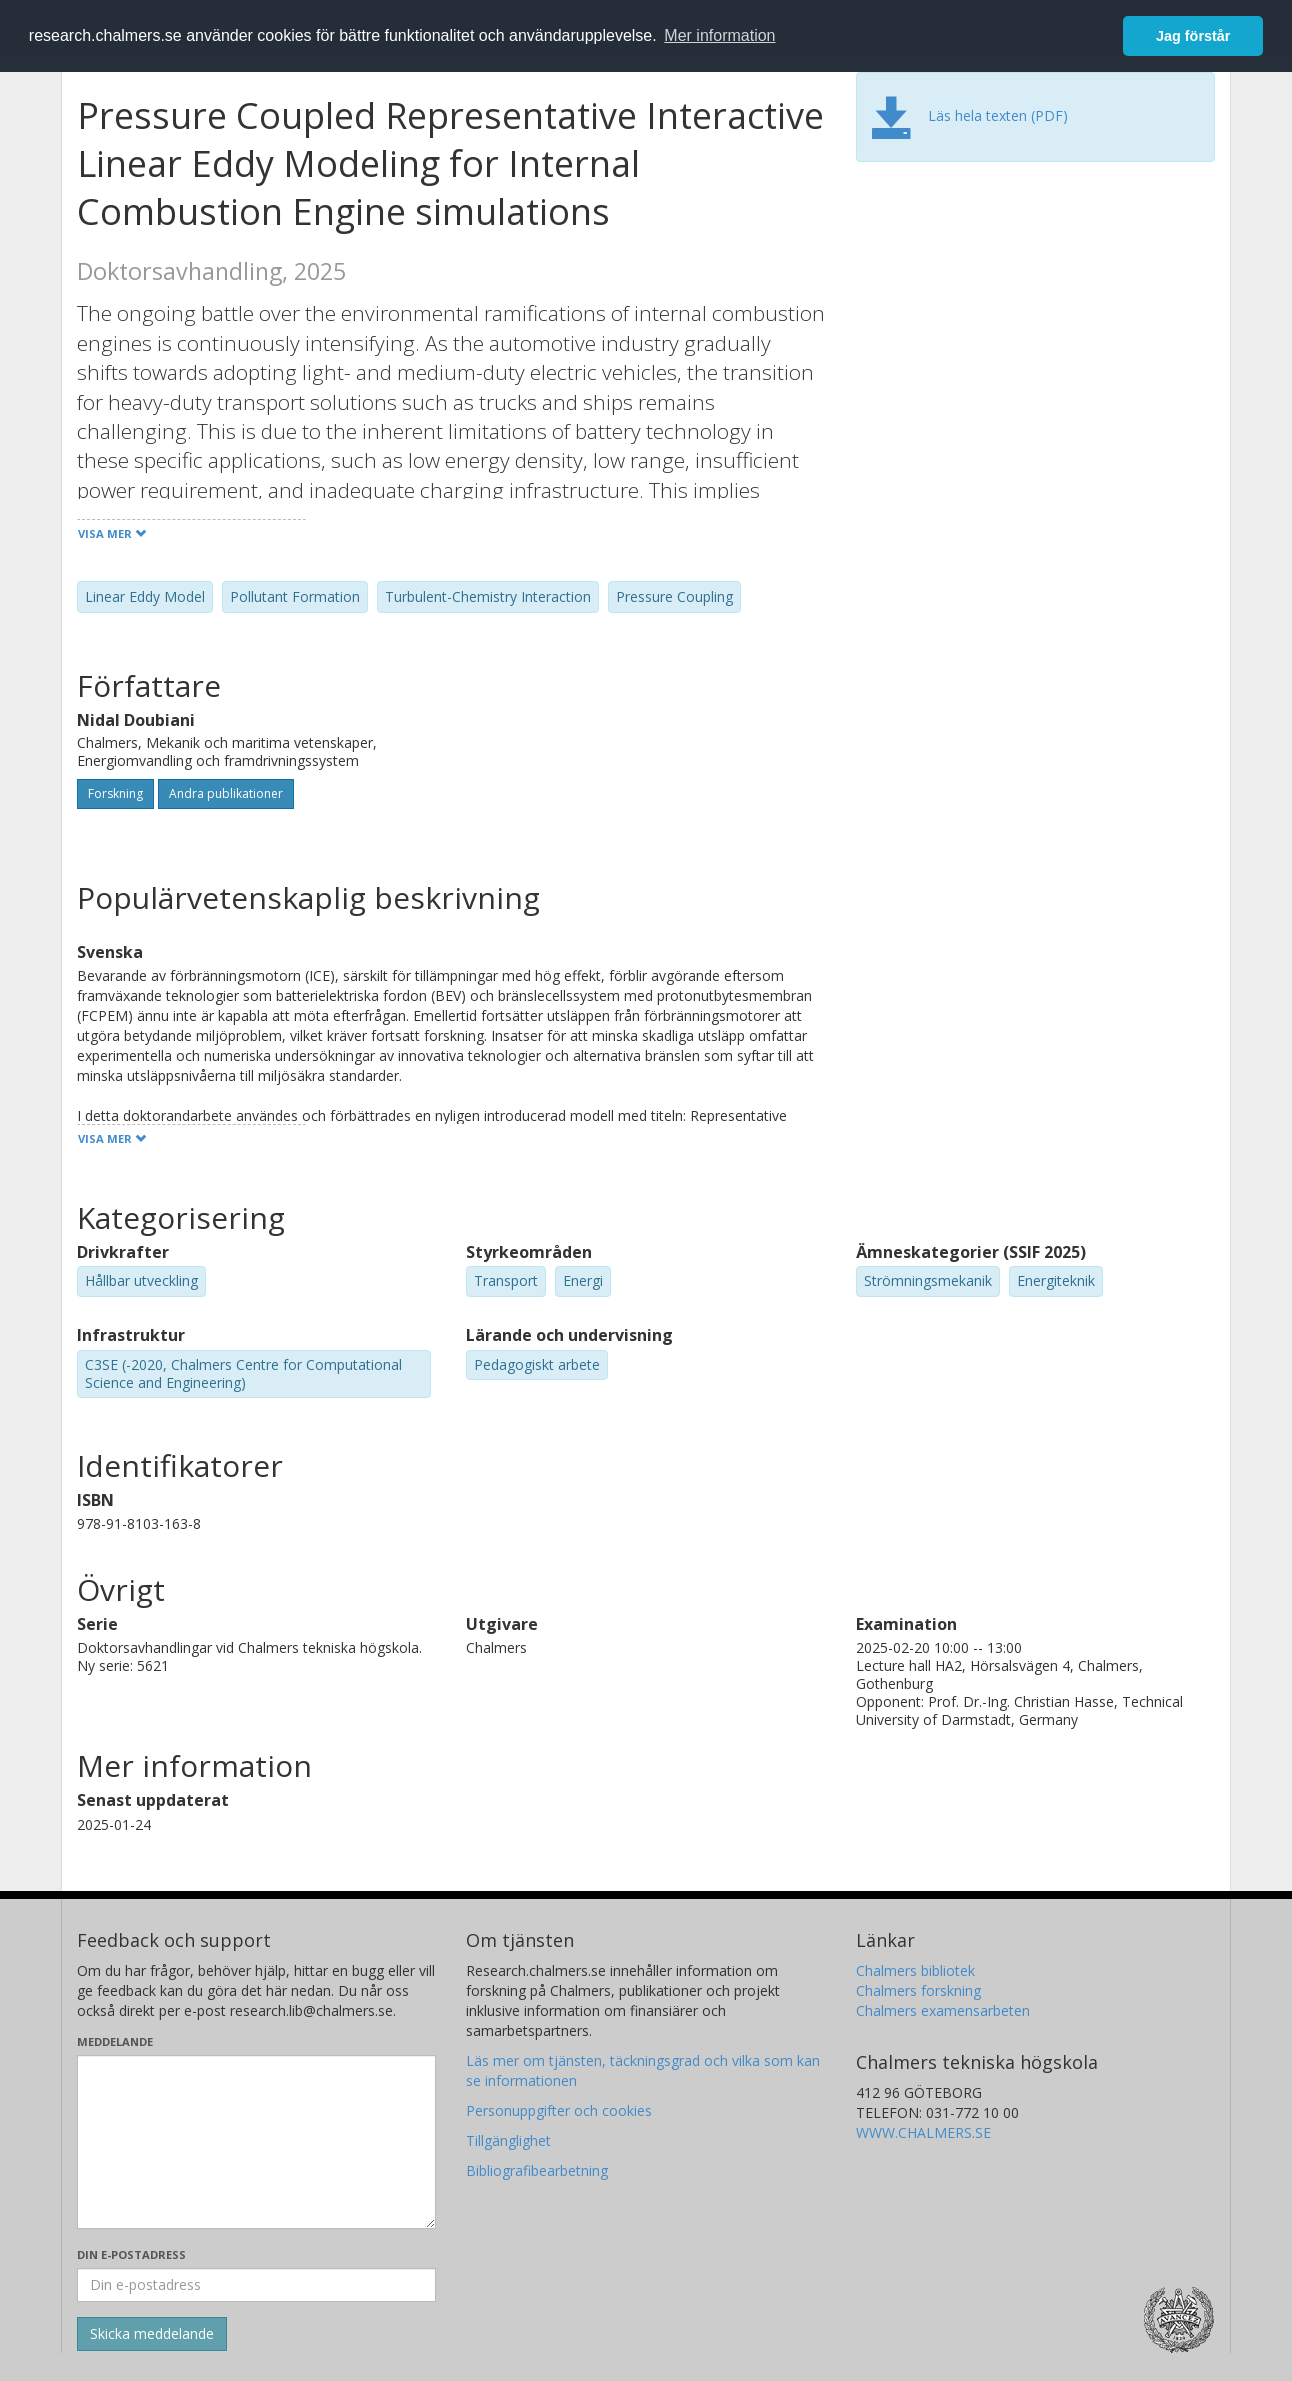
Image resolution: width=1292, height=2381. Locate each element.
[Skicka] (152, 2334)
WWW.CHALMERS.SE (923, 2132)
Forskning (115, 793)
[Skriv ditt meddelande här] (256, 2142)
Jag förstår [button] (1193, 36)
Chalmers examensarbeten (943, 2010)
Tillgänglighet (508, 2140)
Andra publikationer (226, 793)
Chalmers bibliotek (915, 1970)
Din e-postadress (131, 2254)
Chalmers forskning (918, 1990)
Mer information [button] (719, 35)
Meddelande (115, 2041)
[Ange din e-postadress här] (256, 2285)
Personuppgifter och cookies (559, 2110)
